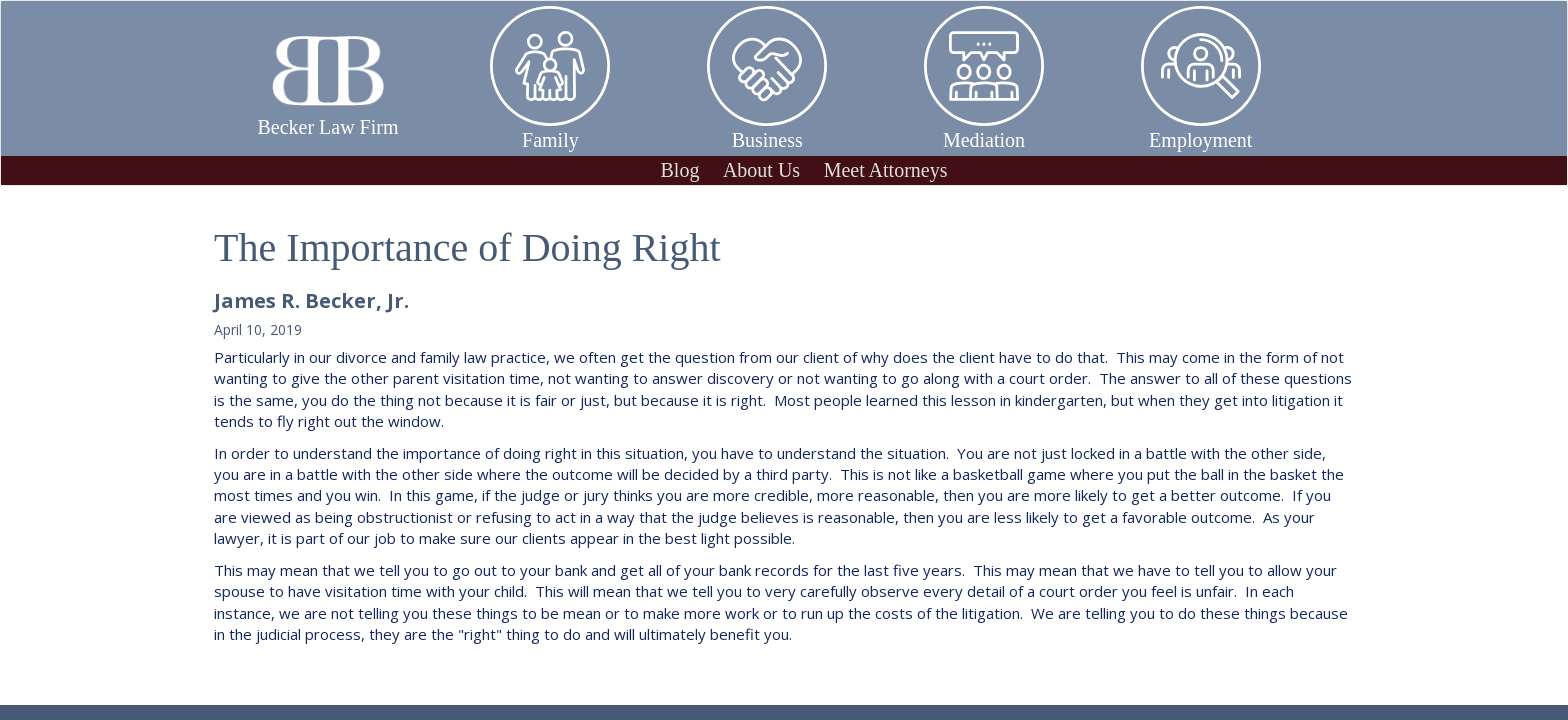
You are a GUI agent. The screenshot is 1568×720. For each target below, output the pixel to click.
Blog (679, 170)
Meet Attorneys (886, 170)
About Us (761, 170)
